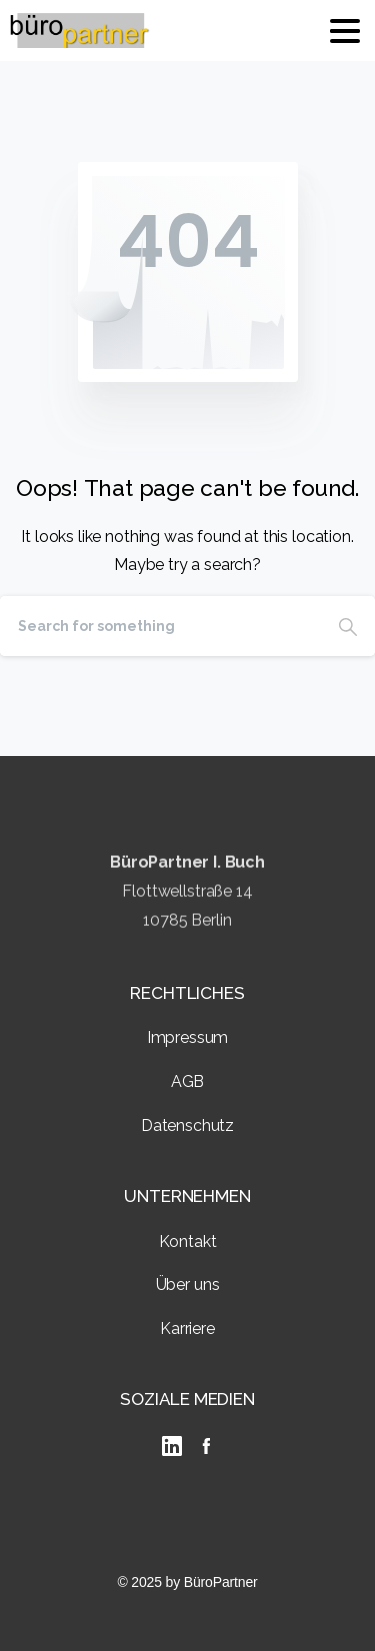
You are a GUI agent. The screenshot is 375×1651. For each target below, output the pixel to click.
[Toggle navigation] (345, 31)
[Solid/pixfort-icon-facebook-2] (206, 1445)
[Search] (160, 626)
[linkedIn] (172, 1446)
